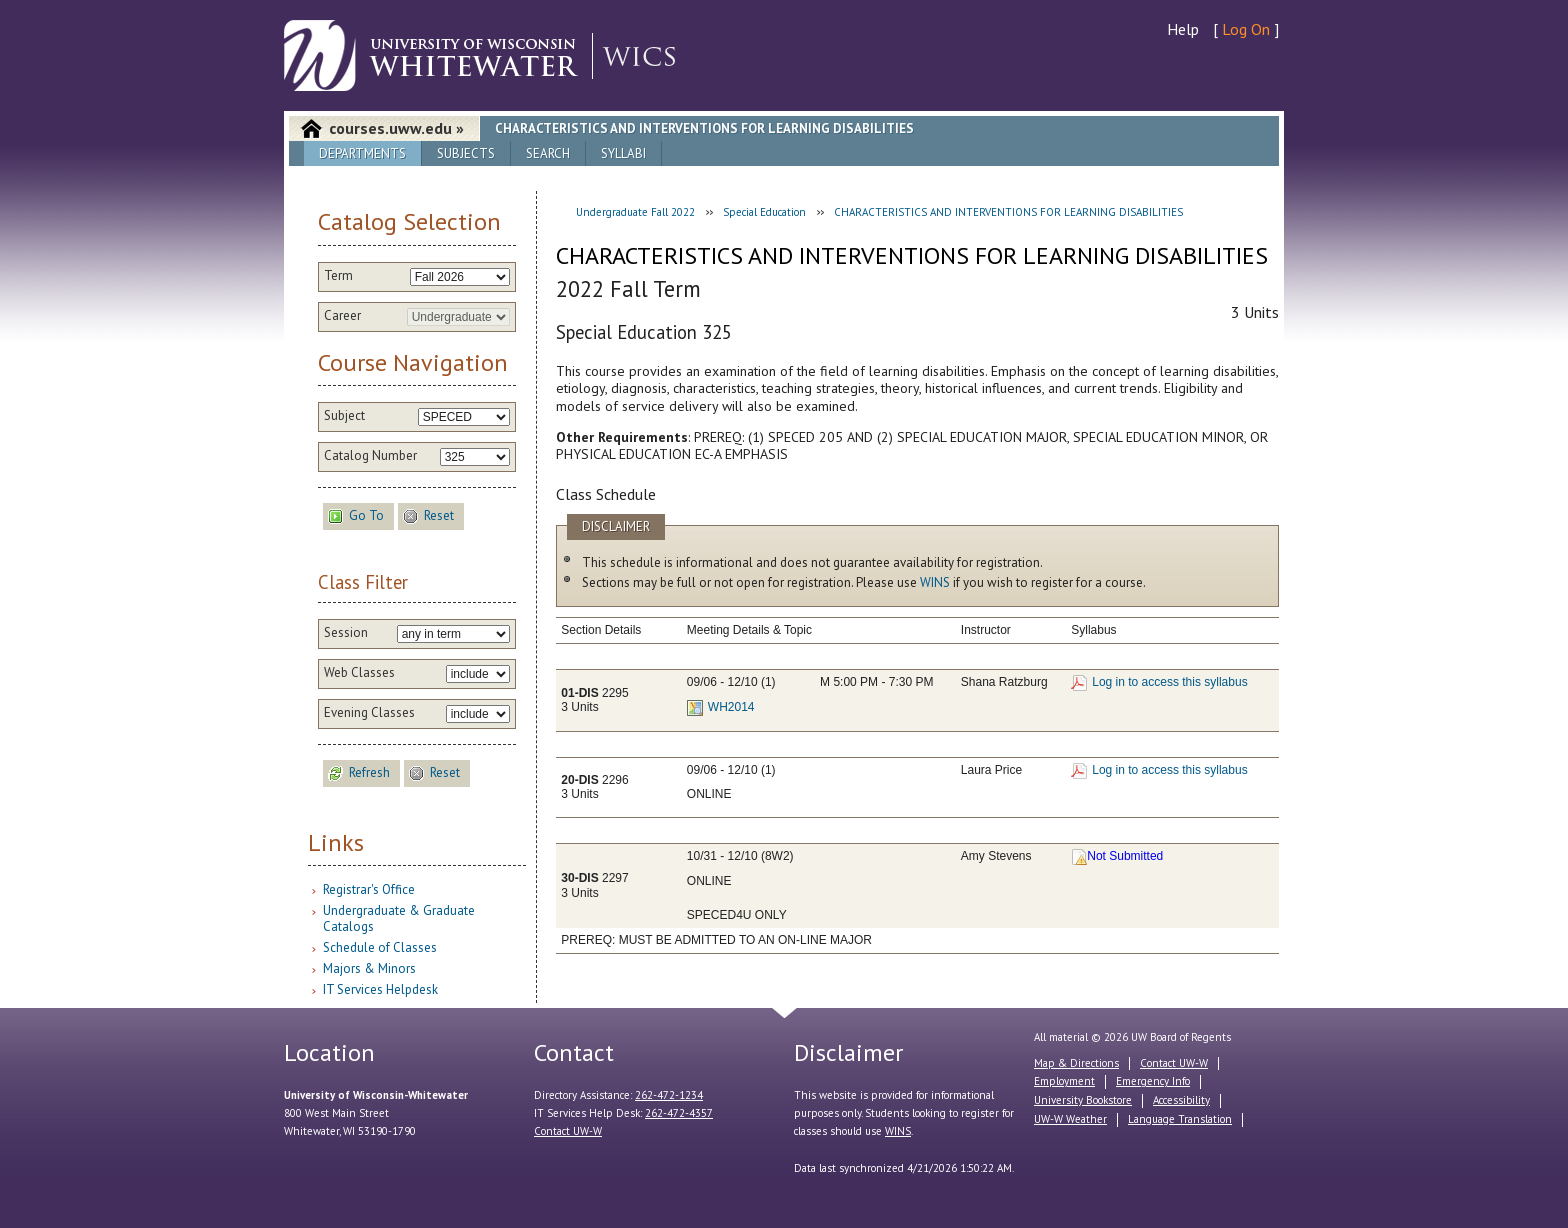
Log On (1246, 29)
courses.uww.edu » (396, 128)
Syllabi (623, 153)
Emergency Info (1153, 1081)
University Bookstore (1083, 1100)
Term (338, 276)
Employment (1064, 1081)
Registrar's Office (369, 889)
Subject (344, 416)
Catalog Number (370, 456)
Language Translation (1180, 1119)
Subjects (466, 153)
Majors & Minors (369, 968)
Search (548, 153)
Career (342, 316)
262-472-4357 (679, 1113)
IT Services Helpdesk (380, 989)
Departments (362, 153)
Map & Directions (1076, 1063)
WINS (935, 582)
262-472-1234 (669, 1095)
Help (1183, 29)
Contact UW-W (568, 1131)
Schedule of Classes (380, 947)
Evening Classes (369, 713)
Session (346, 633)
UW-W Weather (1070, 1119)
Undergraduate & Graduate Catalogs (399, 918)
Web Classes (359, 673)
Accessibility (1181, 1100)
